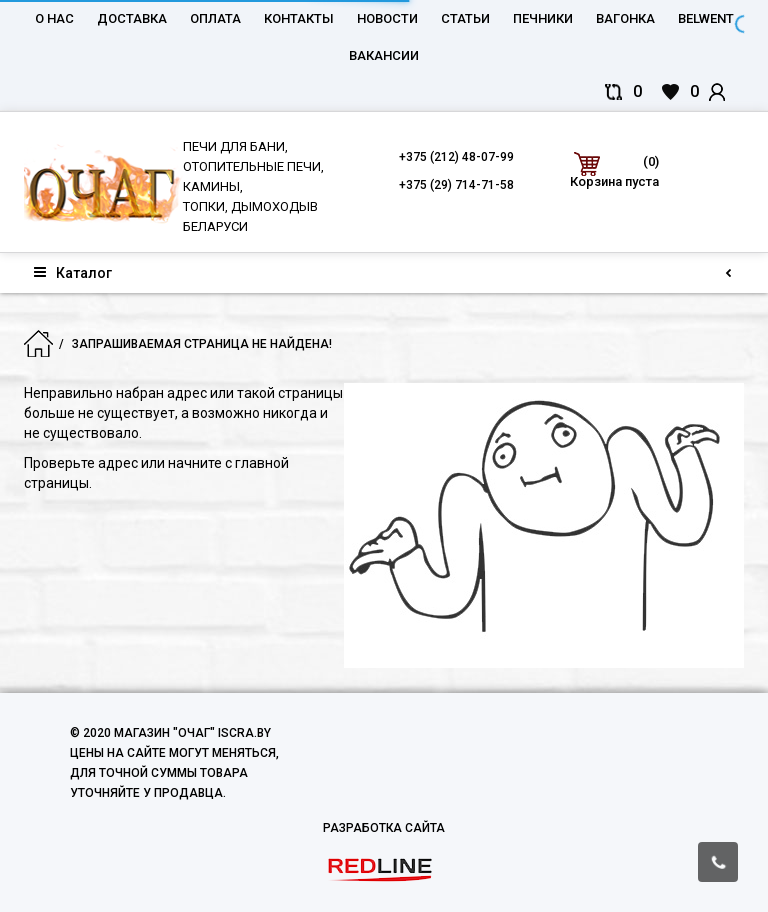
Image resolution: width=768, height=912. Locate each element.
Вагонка (625, 18)
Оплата (215, 18)
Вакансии (384, 55)
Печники (543, 18)
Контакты (299, 18)
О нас (54, 18)
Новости (387, 18)
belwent (706, 18)
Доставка (132, 18)
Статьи (465, 18)
